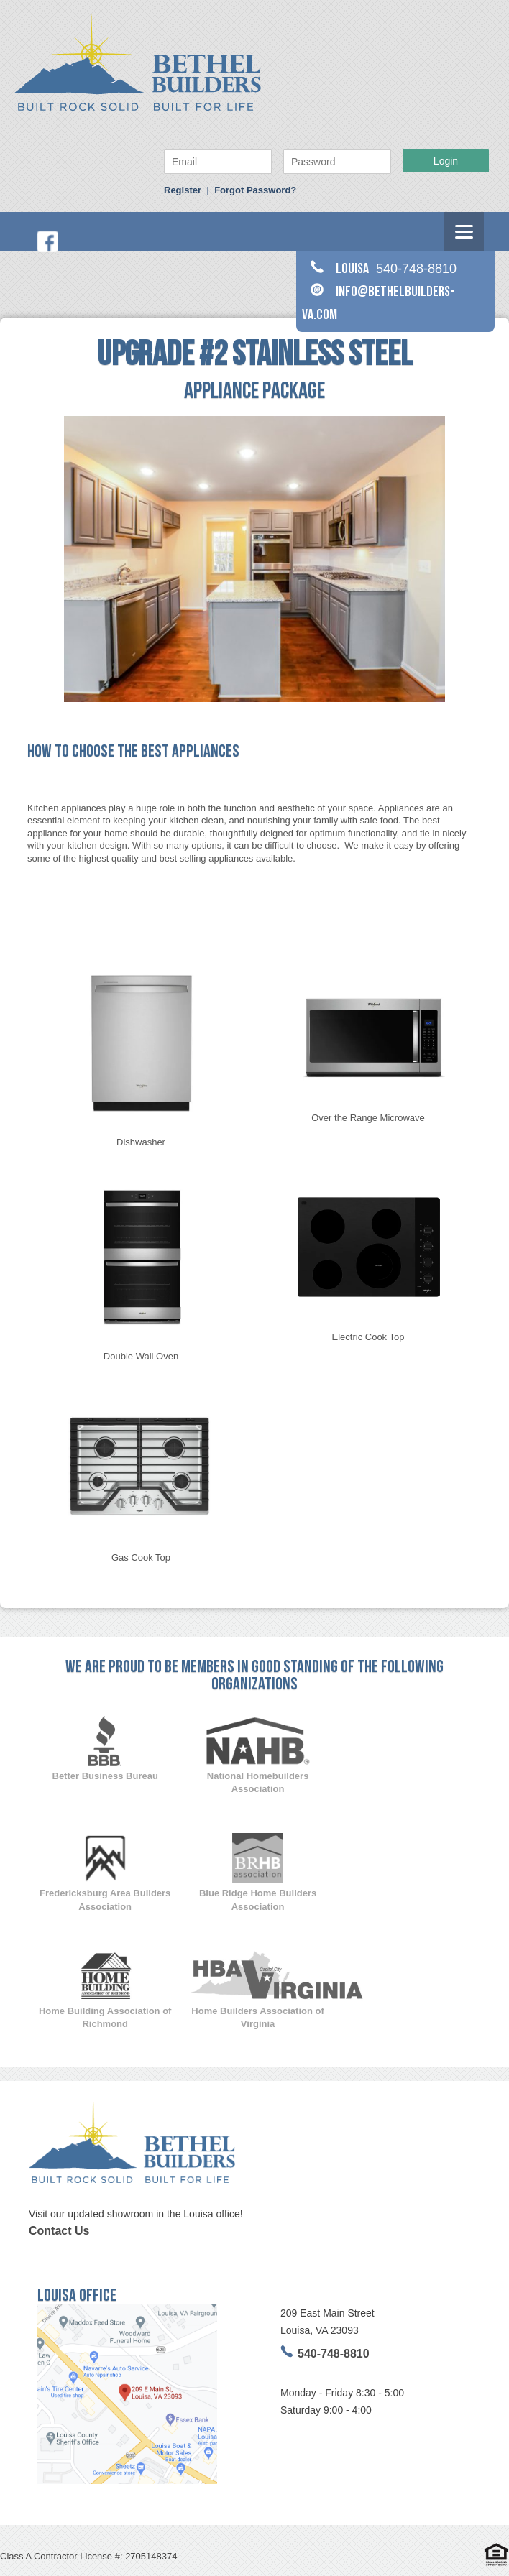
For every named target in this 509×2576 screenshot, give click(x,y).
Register (182, 190)
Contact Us (59, 2231)
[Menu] (464, 231)
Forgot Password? (255, 190)
